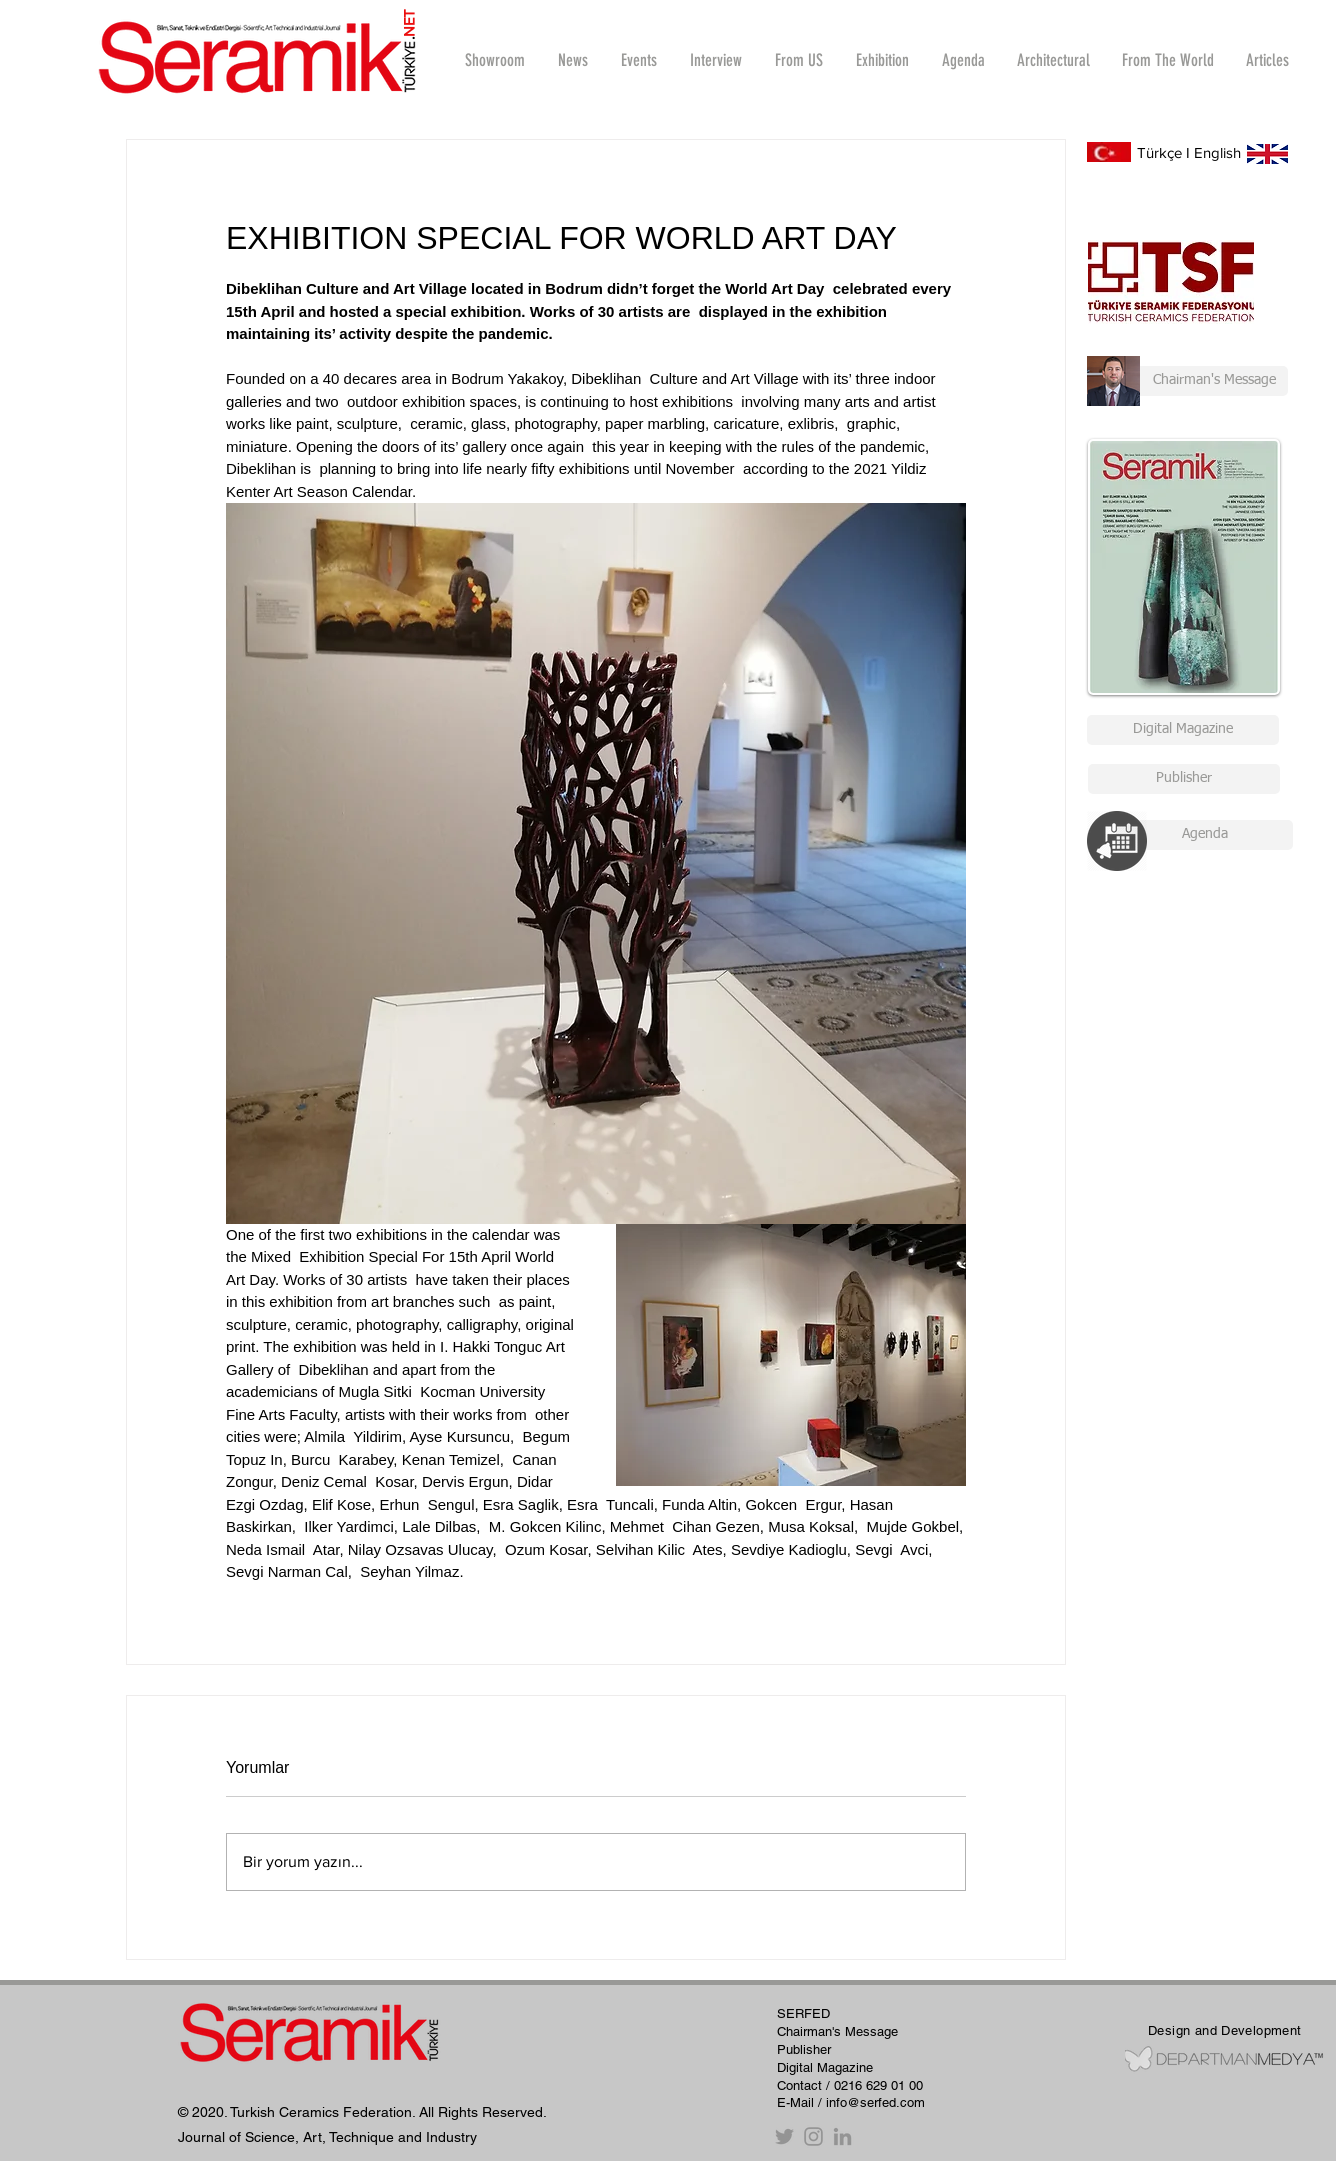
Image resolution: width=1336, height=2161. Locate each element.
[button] (715, 60)
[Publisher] (1184, 779)
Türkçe (1159, 152)
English (1217, 152)
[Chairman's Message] (1187, 381)
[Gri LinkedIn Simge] (842, 2136)
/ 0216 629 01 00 (874, 2085)
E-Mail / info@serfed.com (851, 2102)
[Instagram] (813, 2136)
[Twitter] (784, 2136)
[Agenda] (1204, 835)
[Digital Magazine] (1183, 730)
